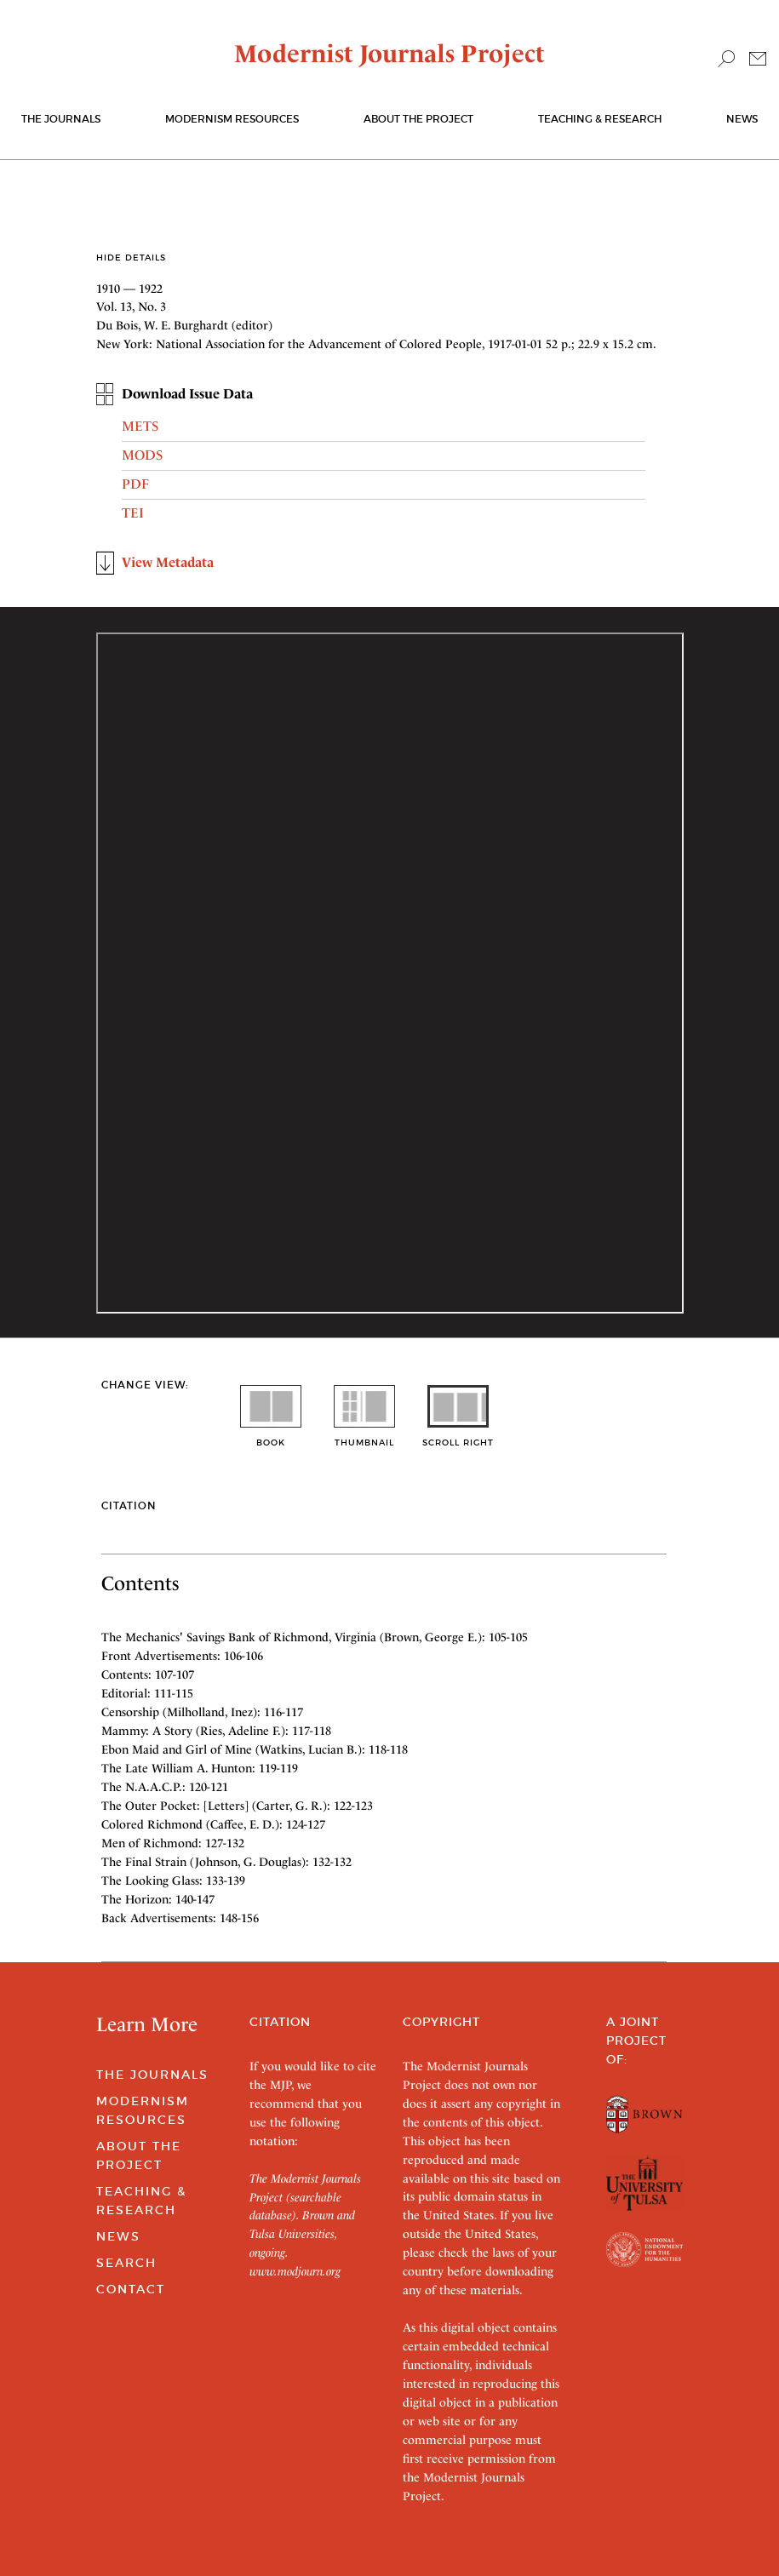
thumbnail (364, 1436)
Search (126, 2262)
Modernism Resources (232, 118)
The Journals (152, 2074)
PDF (135, 484)
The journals (60, 118)
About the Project (418, 118)
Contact (130, 2289)
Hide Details (131, 257)
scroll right (458, 1436)
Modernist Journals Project (389, 53)
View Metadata (168, 562)
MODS (142, 455)
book (270, 1436)
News (742, 118)
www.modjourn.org (295, 2271)
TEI (133, 513)
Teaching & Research (600, 118)
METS (140, 426)
